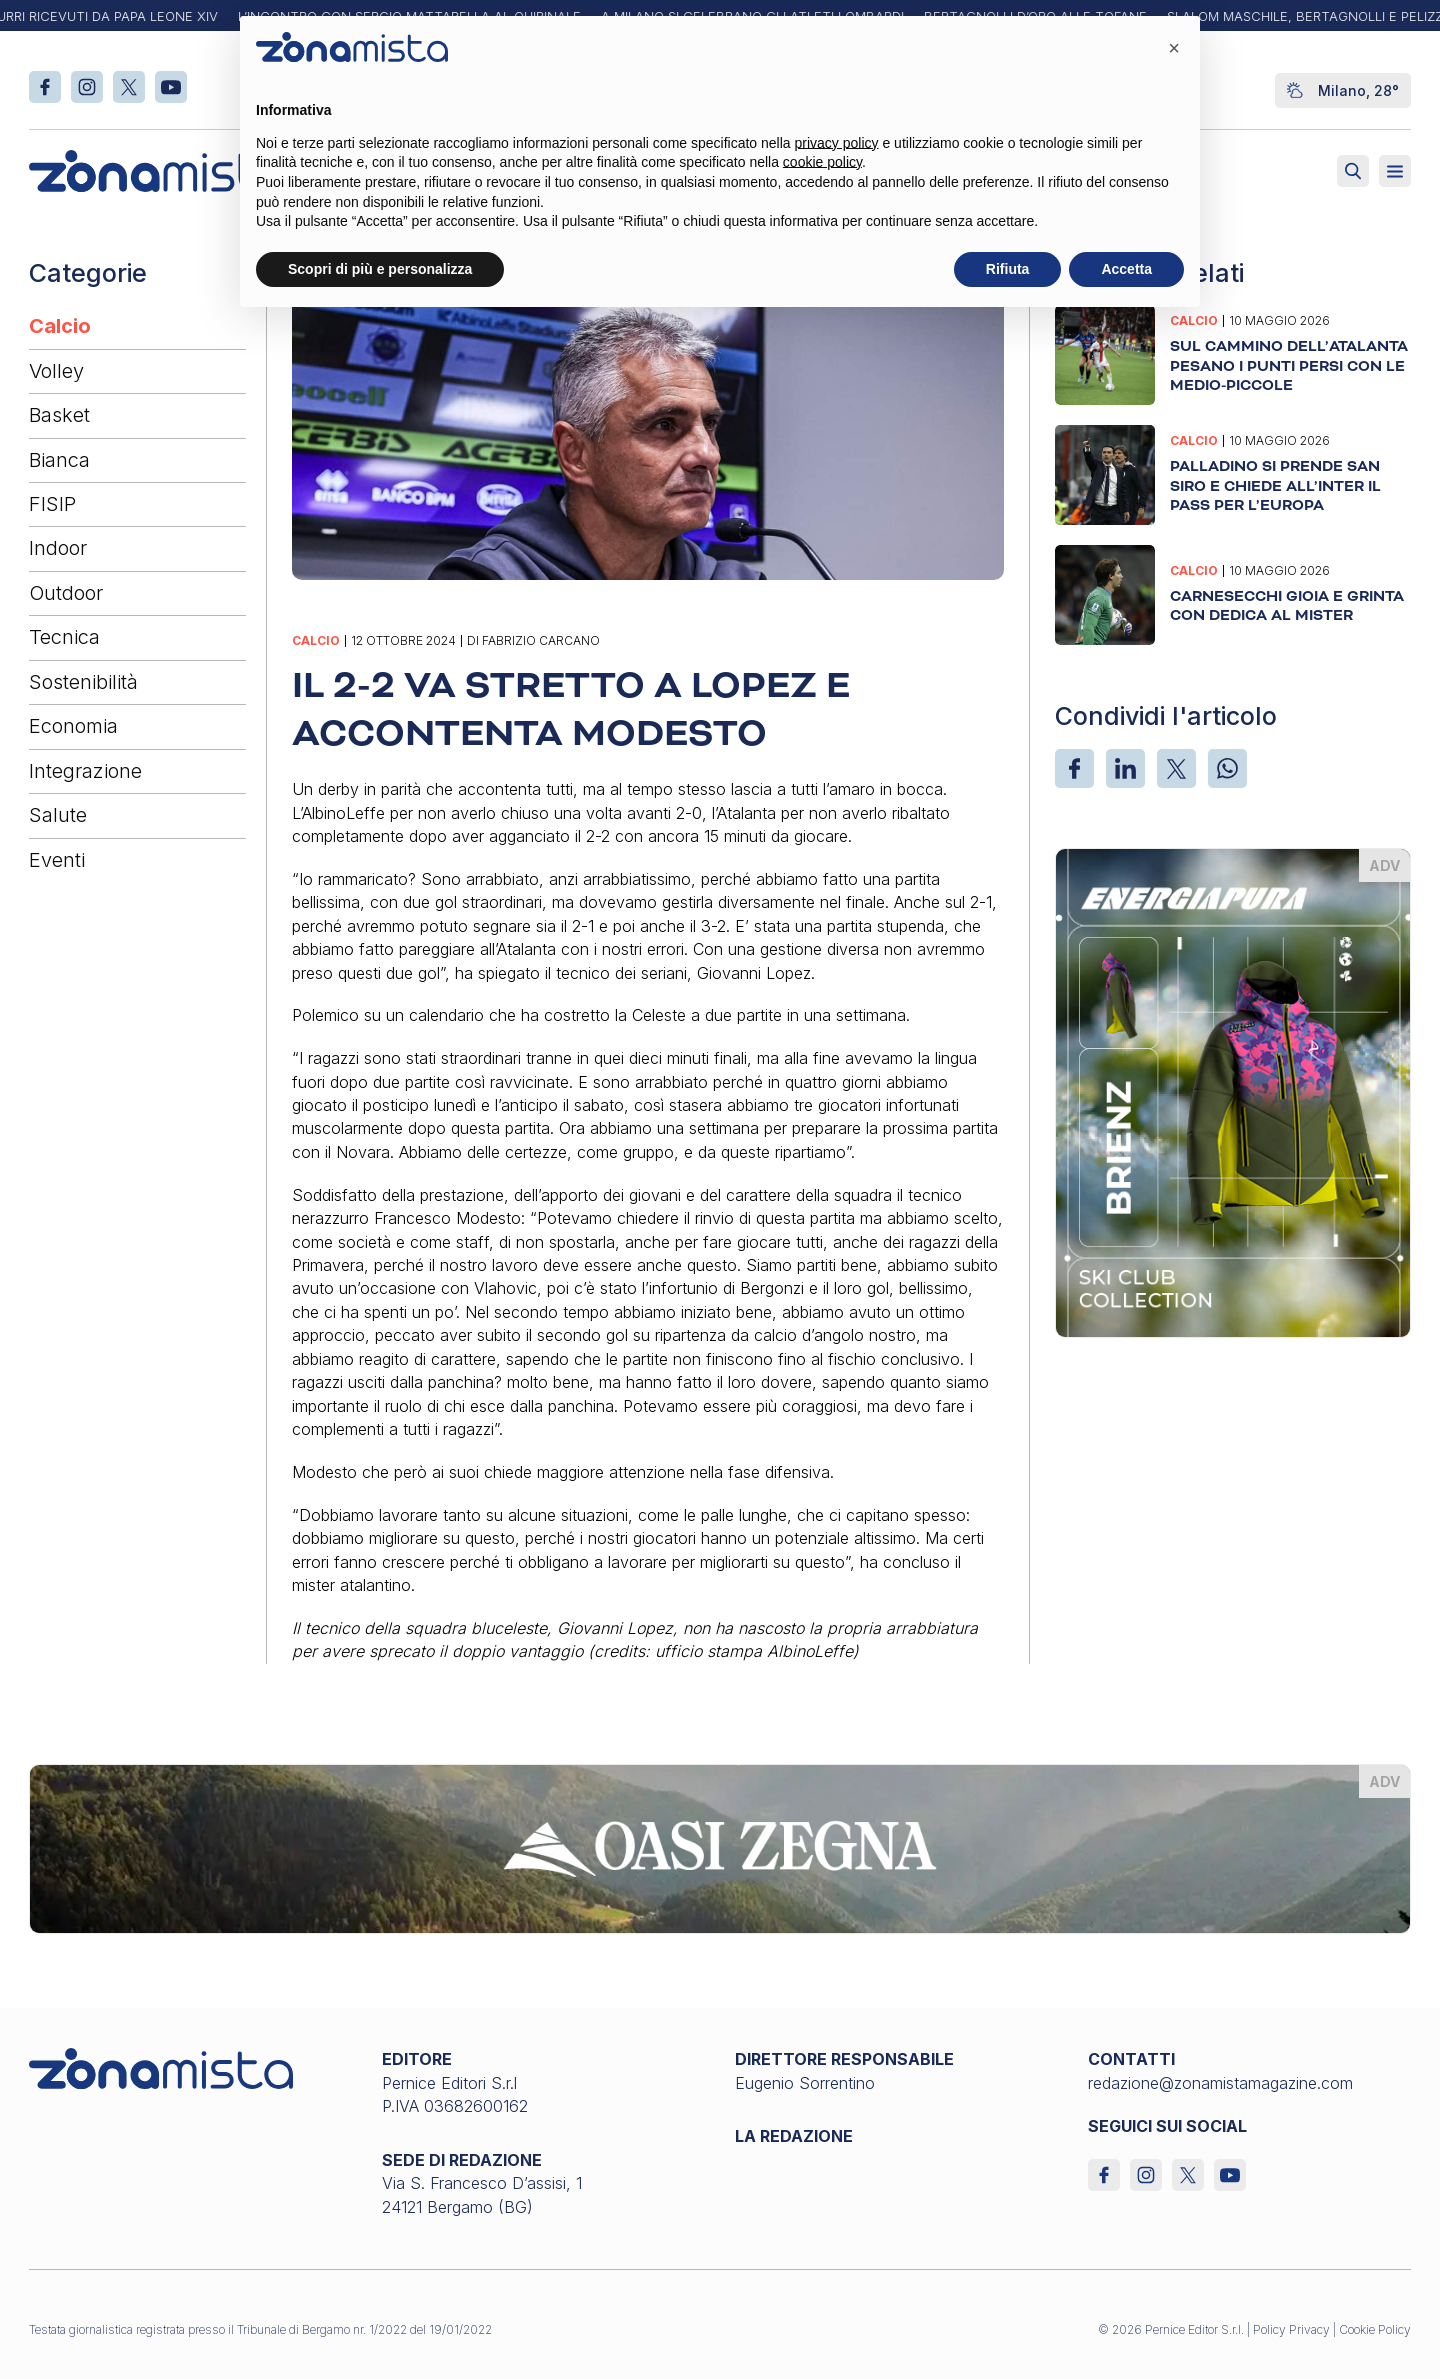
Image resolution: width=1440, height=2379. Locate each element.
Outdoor (66, 593)
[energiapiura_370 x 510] (1233, 1091)
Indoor (58, 548)
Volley (56, 371)
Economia (73, 726)
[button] (1174, 48)
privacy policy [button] (837, 143)
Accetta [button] (1126, 269)
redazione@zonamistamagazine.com (1220, 2083)
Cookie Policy (1375, 2329)
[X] (1176, 768)
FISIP (52, 504)
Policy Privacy (1291, 2329)
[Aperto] (1395, 171)
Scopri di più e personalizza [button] (380, 269)
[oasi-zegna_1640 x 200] (720, 1847)
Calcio (60, 326)
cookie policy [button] (822, 162)
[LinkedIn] (1125, 768)
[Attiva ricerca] (1353, 171)
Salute (58, 815)
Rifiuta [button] (1008, 269)
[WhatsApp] (1227, 768)
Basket (59, 415)
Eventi (57, 860)
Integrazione (85, 771)
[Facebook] (1074, 768)
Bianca (59, 460)
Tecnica (64, 637)
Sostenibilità (83, 682)
